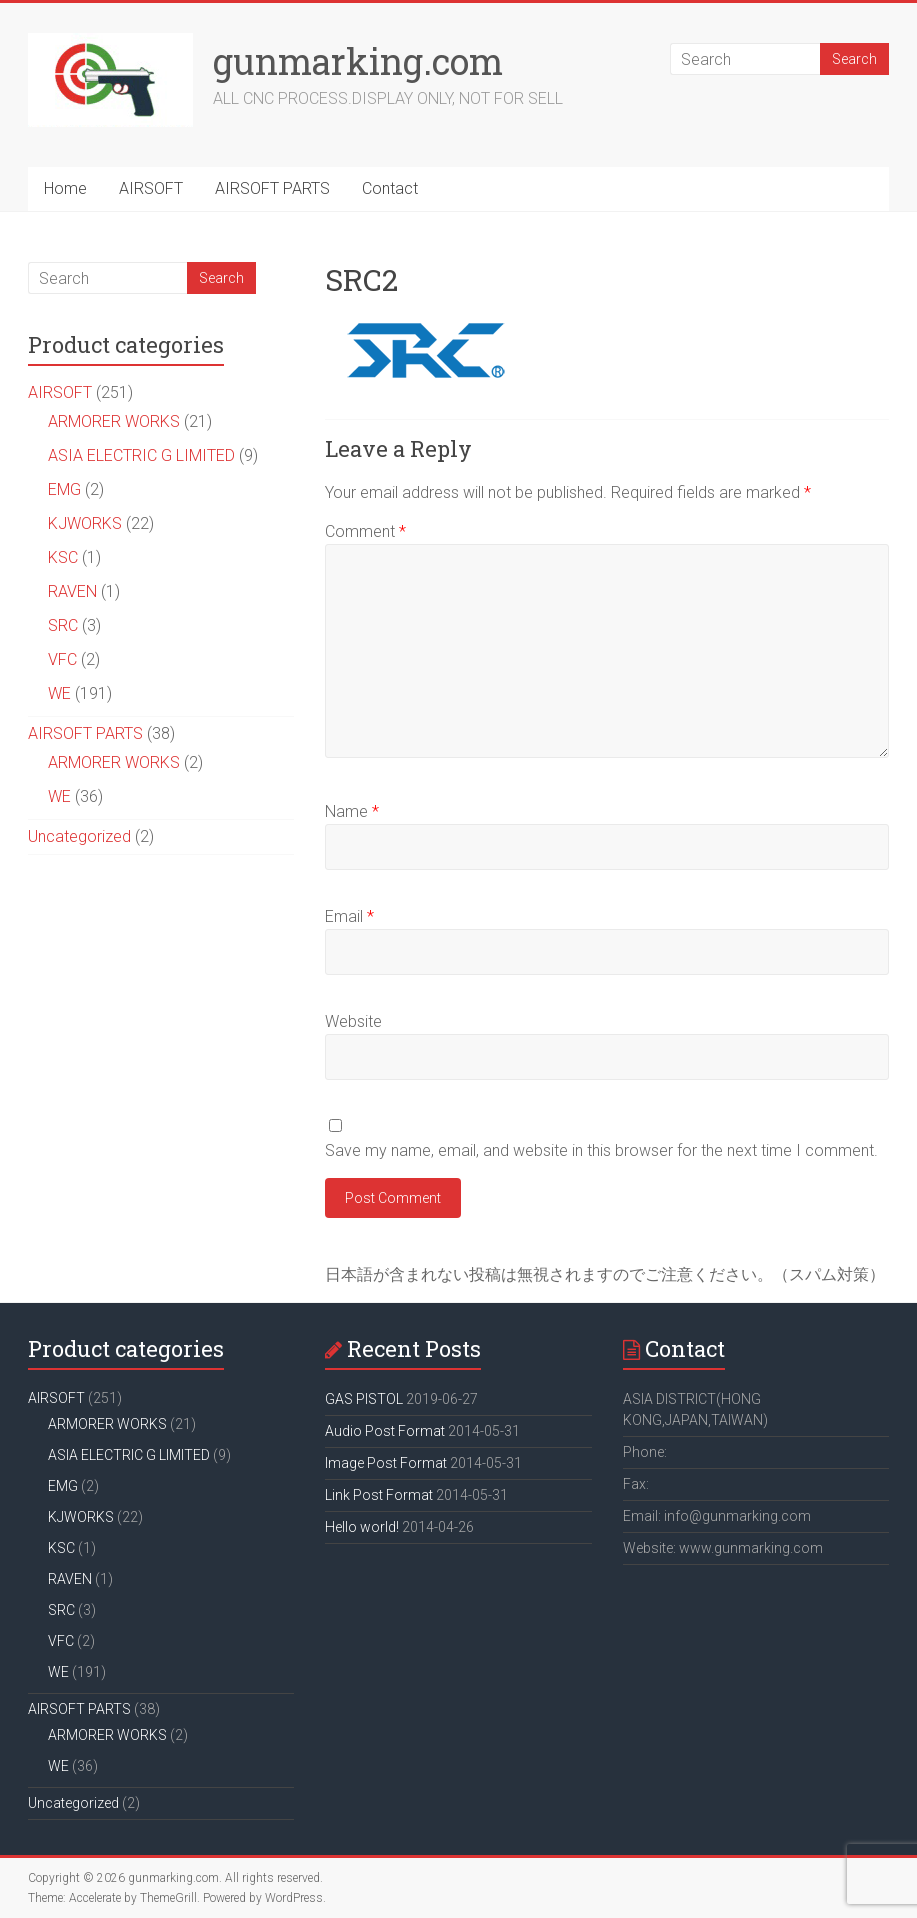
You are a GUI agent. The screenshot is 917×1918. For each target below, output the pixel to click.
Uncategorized (79, 836)
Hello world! (362, 1527)
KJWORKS (85, 523)
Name (352, 811)
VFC (62, 659)
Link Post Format (379, 1495)
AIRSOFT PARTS (272, 188)
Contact (390, 188)
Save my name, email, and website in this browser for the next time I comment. (601, 1150)
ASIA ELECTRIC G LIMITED (141, 455)
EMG (64, 489)
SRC (63, 625)
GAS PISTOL (364, 1399)
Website (353, 1021)
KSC (63, 557)
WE (59, 693)
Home (65, 188)
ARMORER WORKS (114, 421)
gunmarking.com (358, 61)
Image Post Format (386, 1463)
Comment (365, 531)
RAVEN (72, 591)
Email (349, 916)
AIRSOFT (151, 188)
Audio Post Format (385, 1431)
